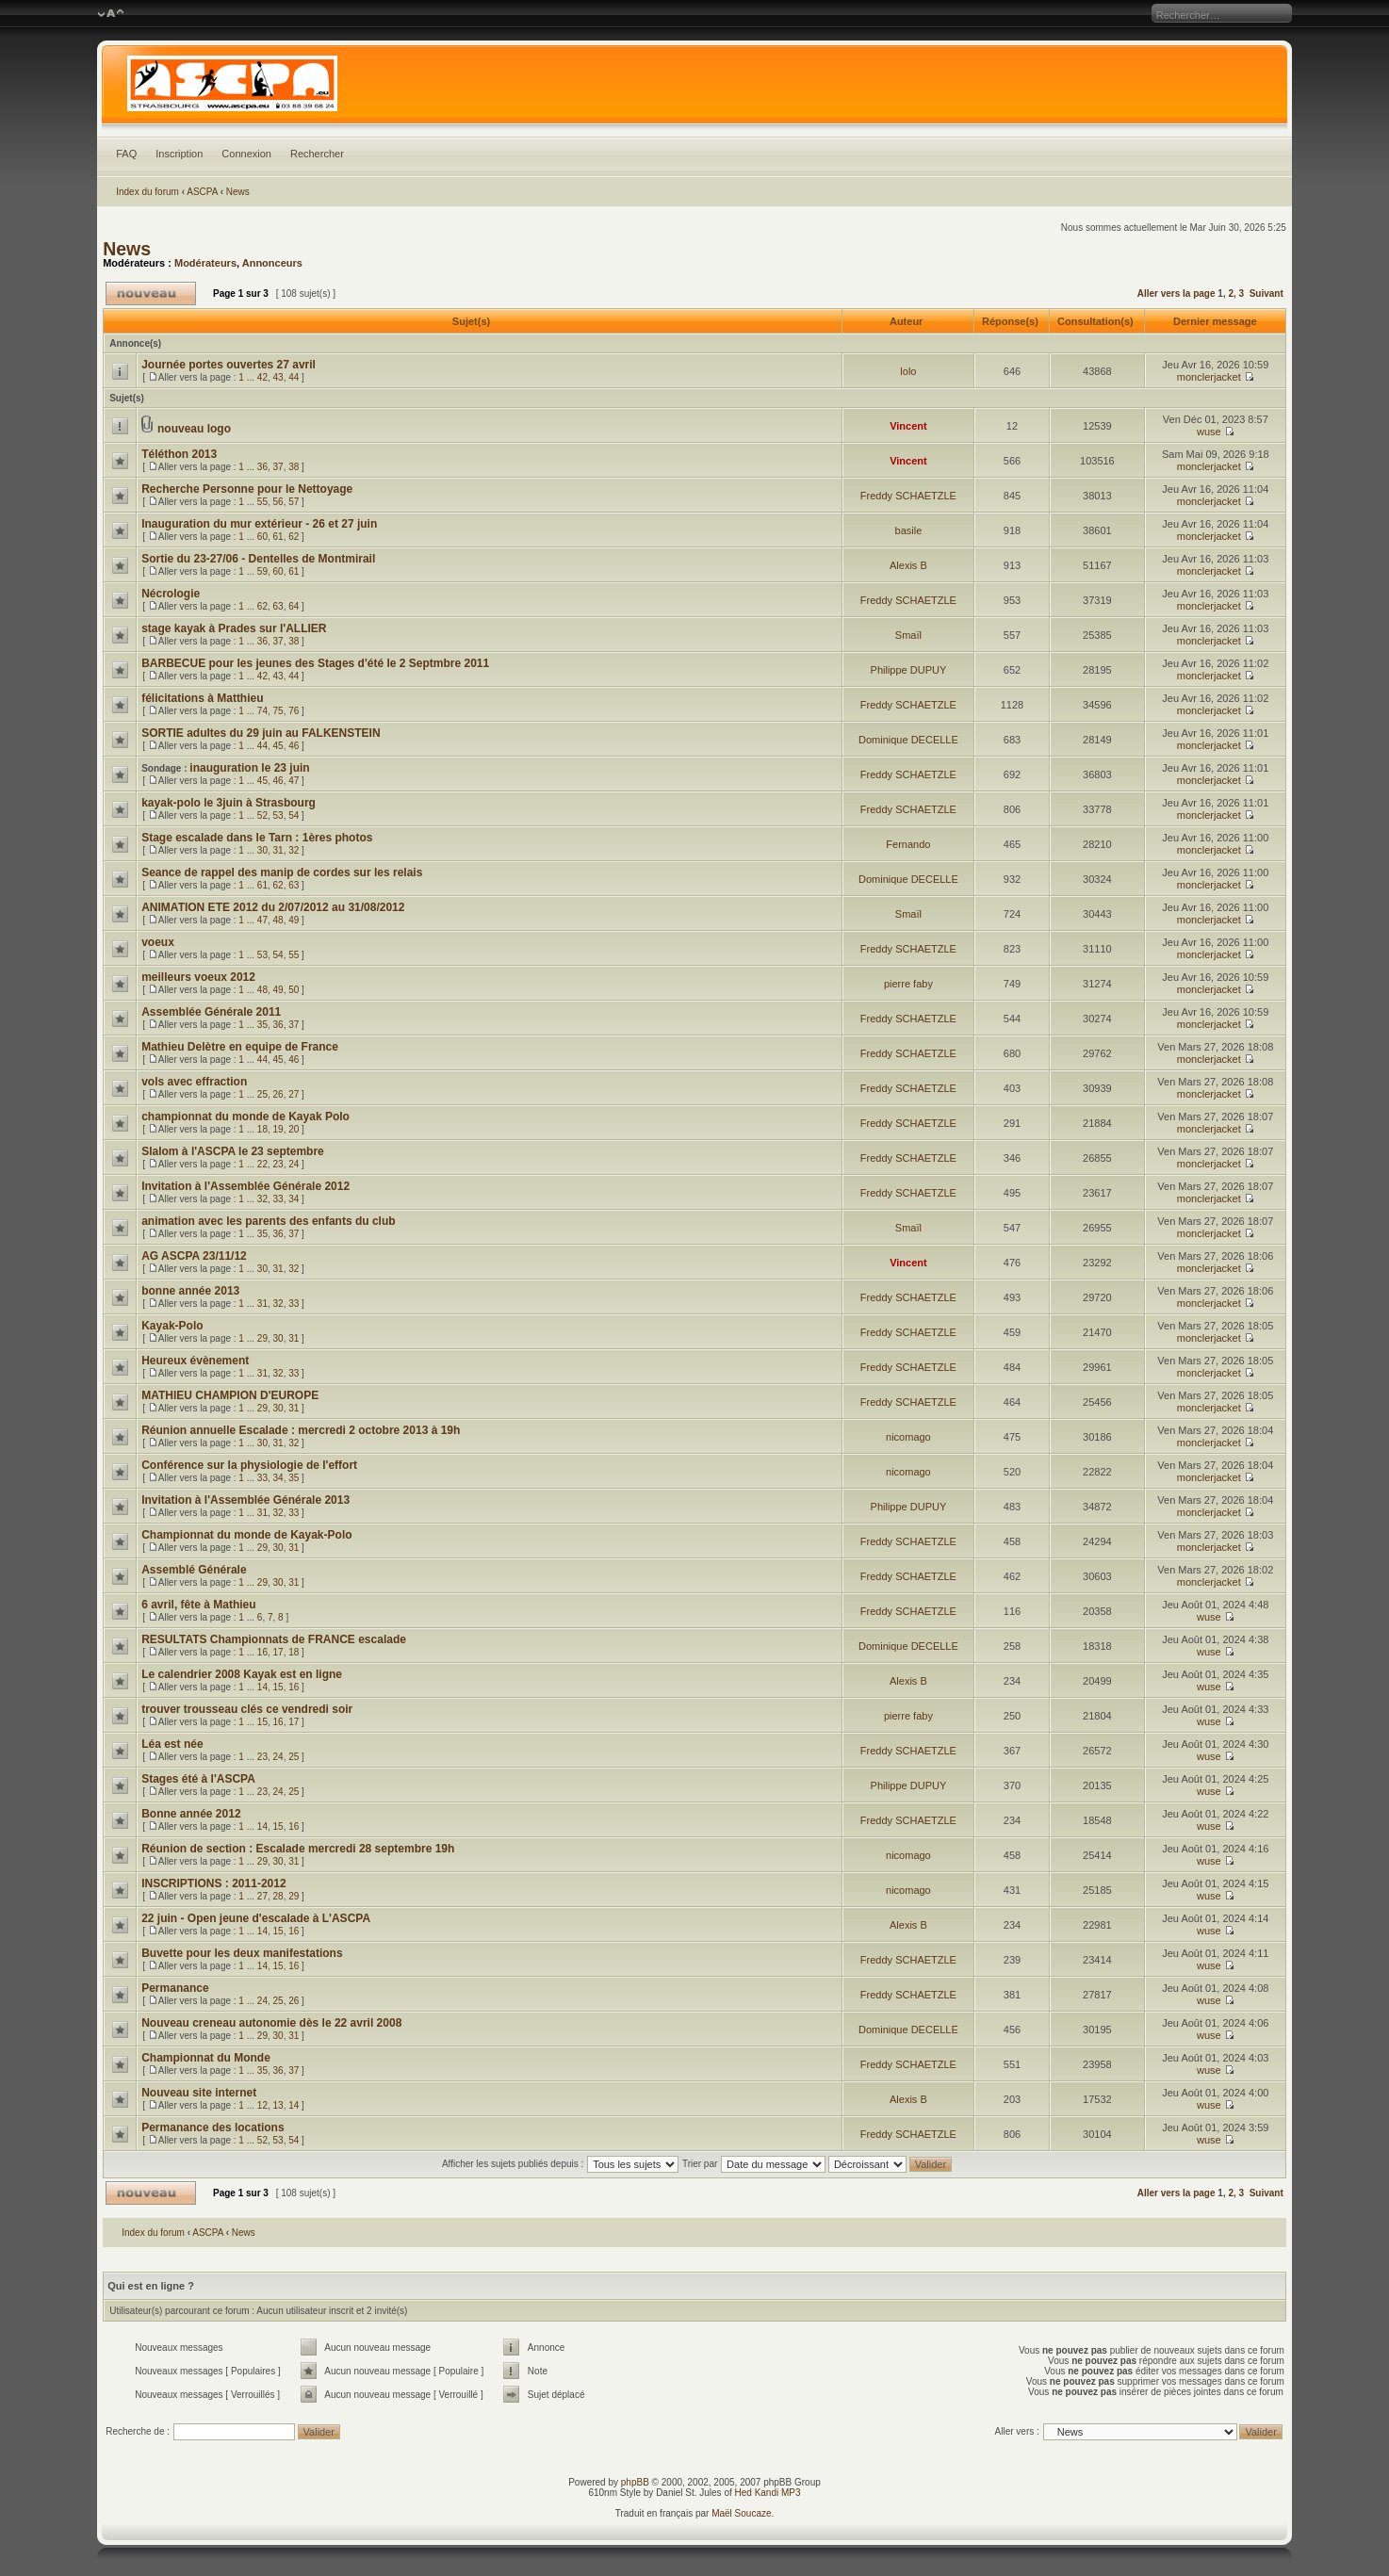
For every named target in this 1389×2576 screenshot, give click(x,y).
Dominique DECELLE (908, 739)
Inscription (179, 153)
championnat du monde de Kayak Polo (245, 1116)
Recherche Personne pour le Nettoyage (246, 489)
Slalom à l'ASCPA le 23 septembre (232, 1151)
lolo (908, 371)
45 (278, 746)
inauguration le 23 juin (249, 767)
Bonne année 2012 (190, 1813)
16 (262, 1652)
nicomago (908, 1437)
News (238, 192)
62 (293, 536)
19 (278, 1129)
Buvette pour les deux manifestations (241, 1953)
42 (262, 377)
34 (293, 1199)
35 (262, 1024)
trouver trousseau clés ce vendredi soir (246, 1709)
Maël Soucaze (741, 2513)
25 (262, 1094)
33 (278, 1199)
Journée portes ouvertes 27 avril (228, 364)
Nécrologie (170, 593)
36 (262, 467)
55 (262, 502)
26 (278, 1094)
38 (293, 467)
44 (293, 377)
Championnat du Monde (205, 2057)
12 (262, 2105)
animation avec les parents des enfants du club (268, 1221)
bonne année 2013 (190, 1290)
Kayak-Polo (172, 1325)
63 (278, 606)
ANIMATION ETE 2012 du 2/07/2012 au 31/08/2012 (272, 907)
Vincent (908, 426)
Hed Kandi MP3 (768, 2492)
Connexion (246, 153)
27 (293, 1094)
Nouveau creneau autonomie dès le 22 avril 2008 (271, 2023)
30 (262, 850)
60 (262, 536)
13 (278, 2105)
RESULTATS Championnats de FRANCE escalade (273, 1639)
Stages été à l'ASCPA (198, 1778)
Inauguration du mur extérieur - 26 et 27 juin (259, 523)
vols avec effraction (194, 1081)
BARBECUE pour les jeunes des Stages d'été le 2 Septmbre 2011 (315, 663)
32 (293, 850)
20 (293, 1129)
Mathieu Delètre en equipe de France (239, 1046)
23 (278, 1164)
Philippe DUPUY (909, 670)
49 (293, 920)
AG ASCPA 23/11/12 (194, 1256)
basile (909, 530)
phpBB (635, 2482)
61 (278, 536)
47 (293, 780)
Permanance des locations (212, 2127)
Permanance (174, 1988)
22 (262, 1164)
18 (262, 1129)
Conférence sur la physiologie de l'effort (249, 1465)
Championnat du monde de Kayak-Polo (246, 1534)
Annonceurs (272, 263)
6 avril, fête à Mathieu (198, 1604)
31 (278, 850)
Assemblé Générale (193, 1569)
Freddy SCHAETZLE (908, 495)
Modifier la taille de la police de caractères (110, 14)
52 (262, 815)
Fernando (908, 844)
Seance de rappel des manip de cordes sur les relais (281, 872)
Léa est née (172, 1744)
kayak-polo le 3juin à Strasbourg (228, 802)
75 (278, 711)
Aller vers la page (1177, 293)
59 (262, 571)
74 (262, 711)
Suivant (1266, 293)
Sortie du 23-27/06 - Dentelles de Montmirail (258, 558)
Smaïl (908, 635)
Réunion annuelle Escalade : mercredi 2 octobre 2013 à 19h (300, 1430)
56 (278, 502)
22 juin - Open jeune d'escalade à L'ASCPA (255, 1918)
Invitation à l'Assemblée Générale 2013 (245, 1500)
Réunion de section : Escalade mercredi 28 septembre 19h (297, 1848)
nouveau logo (194, 428)
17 (278, 1652)
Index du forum (147, 192)
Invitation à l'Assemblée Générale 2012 (245, 1186)
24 (293, 1164)
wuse (1209, 431)
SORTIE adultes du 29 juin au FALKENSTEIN (260, 733)
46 (293, 746)
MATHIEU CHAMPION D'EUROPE (230, 1395)
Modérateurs (205, 263)
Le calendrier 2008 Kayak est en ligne (241, 1674)
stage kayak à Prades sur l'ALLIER (233, 628)
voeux (157, 942)
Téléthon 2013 (179, 454)
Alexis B (908, 565)
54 (293, 815)
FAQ (126, 153)
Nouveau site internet (198, 2092)
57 (293, 502)
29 (262, 1338)
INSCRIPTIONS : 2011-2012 (213, 1883)
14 (262, 1687)
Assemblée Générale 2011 (211, 1012)
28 (278, 1896)
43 (278, 377)
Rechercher (317, 153)
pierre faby (908, 983)
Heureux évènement (195, 1360)
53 (278, 815)
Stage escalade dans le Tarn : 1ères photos (256, 837)
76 (293, 711)
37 (278, 467)
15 (278, 1687)
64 (293, 606)
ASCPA (202, 192)
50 (293, 990)
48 (278, 920)
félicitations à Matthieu (202, 698)
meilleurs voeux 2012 (198, 977)
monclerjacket (1209, 377)
